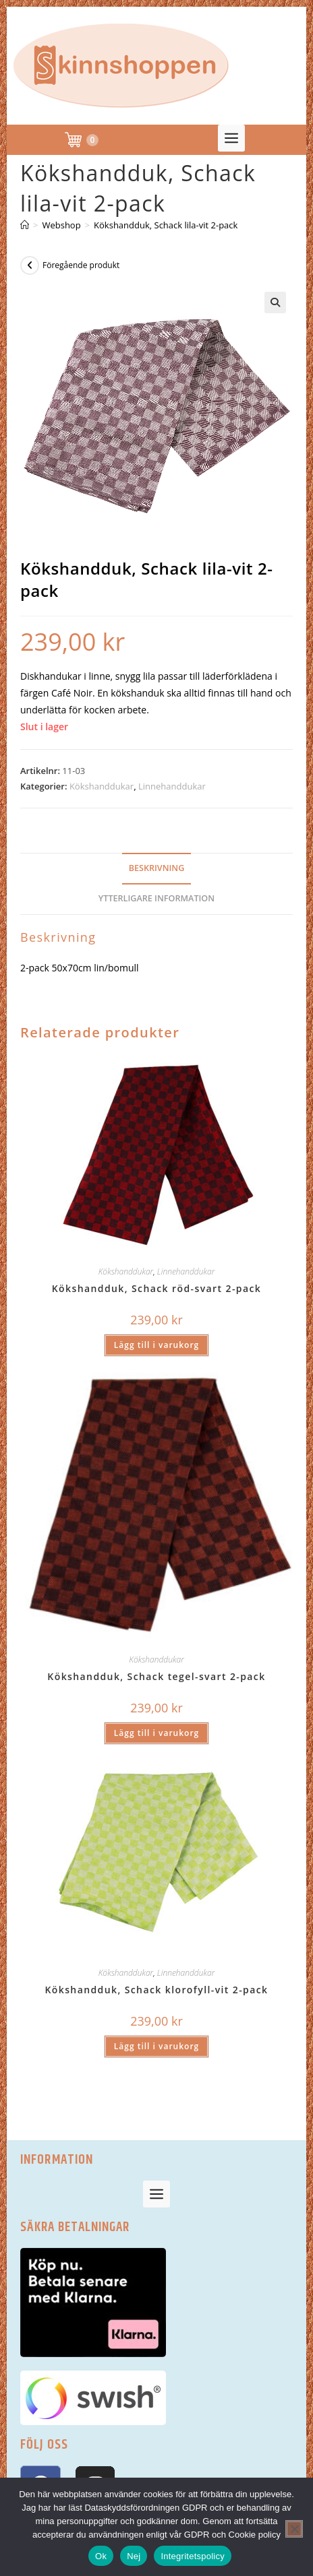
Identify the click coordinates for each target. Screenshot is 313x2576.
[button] (231, 138)
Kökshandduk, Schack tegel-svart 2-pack (156, 1676)
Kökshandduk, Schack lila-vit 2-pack (165, 225)
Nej (133, 2556)
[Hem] (24, 225)
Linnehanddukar (172, 786)
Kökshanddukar (101, 786)
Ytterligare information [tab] (156, 898)
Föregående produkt (80, 265)
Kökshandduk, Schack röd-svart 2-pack (156, 1288)
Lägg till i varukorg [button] (156, 1345)
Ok (101, 2556)
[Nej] (294, 2529)
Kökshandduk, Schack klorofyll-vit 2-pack (156, 1989)
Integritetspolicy (193, 2556)
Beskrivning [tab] (157, 868)
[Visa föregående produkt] (29, 265)
